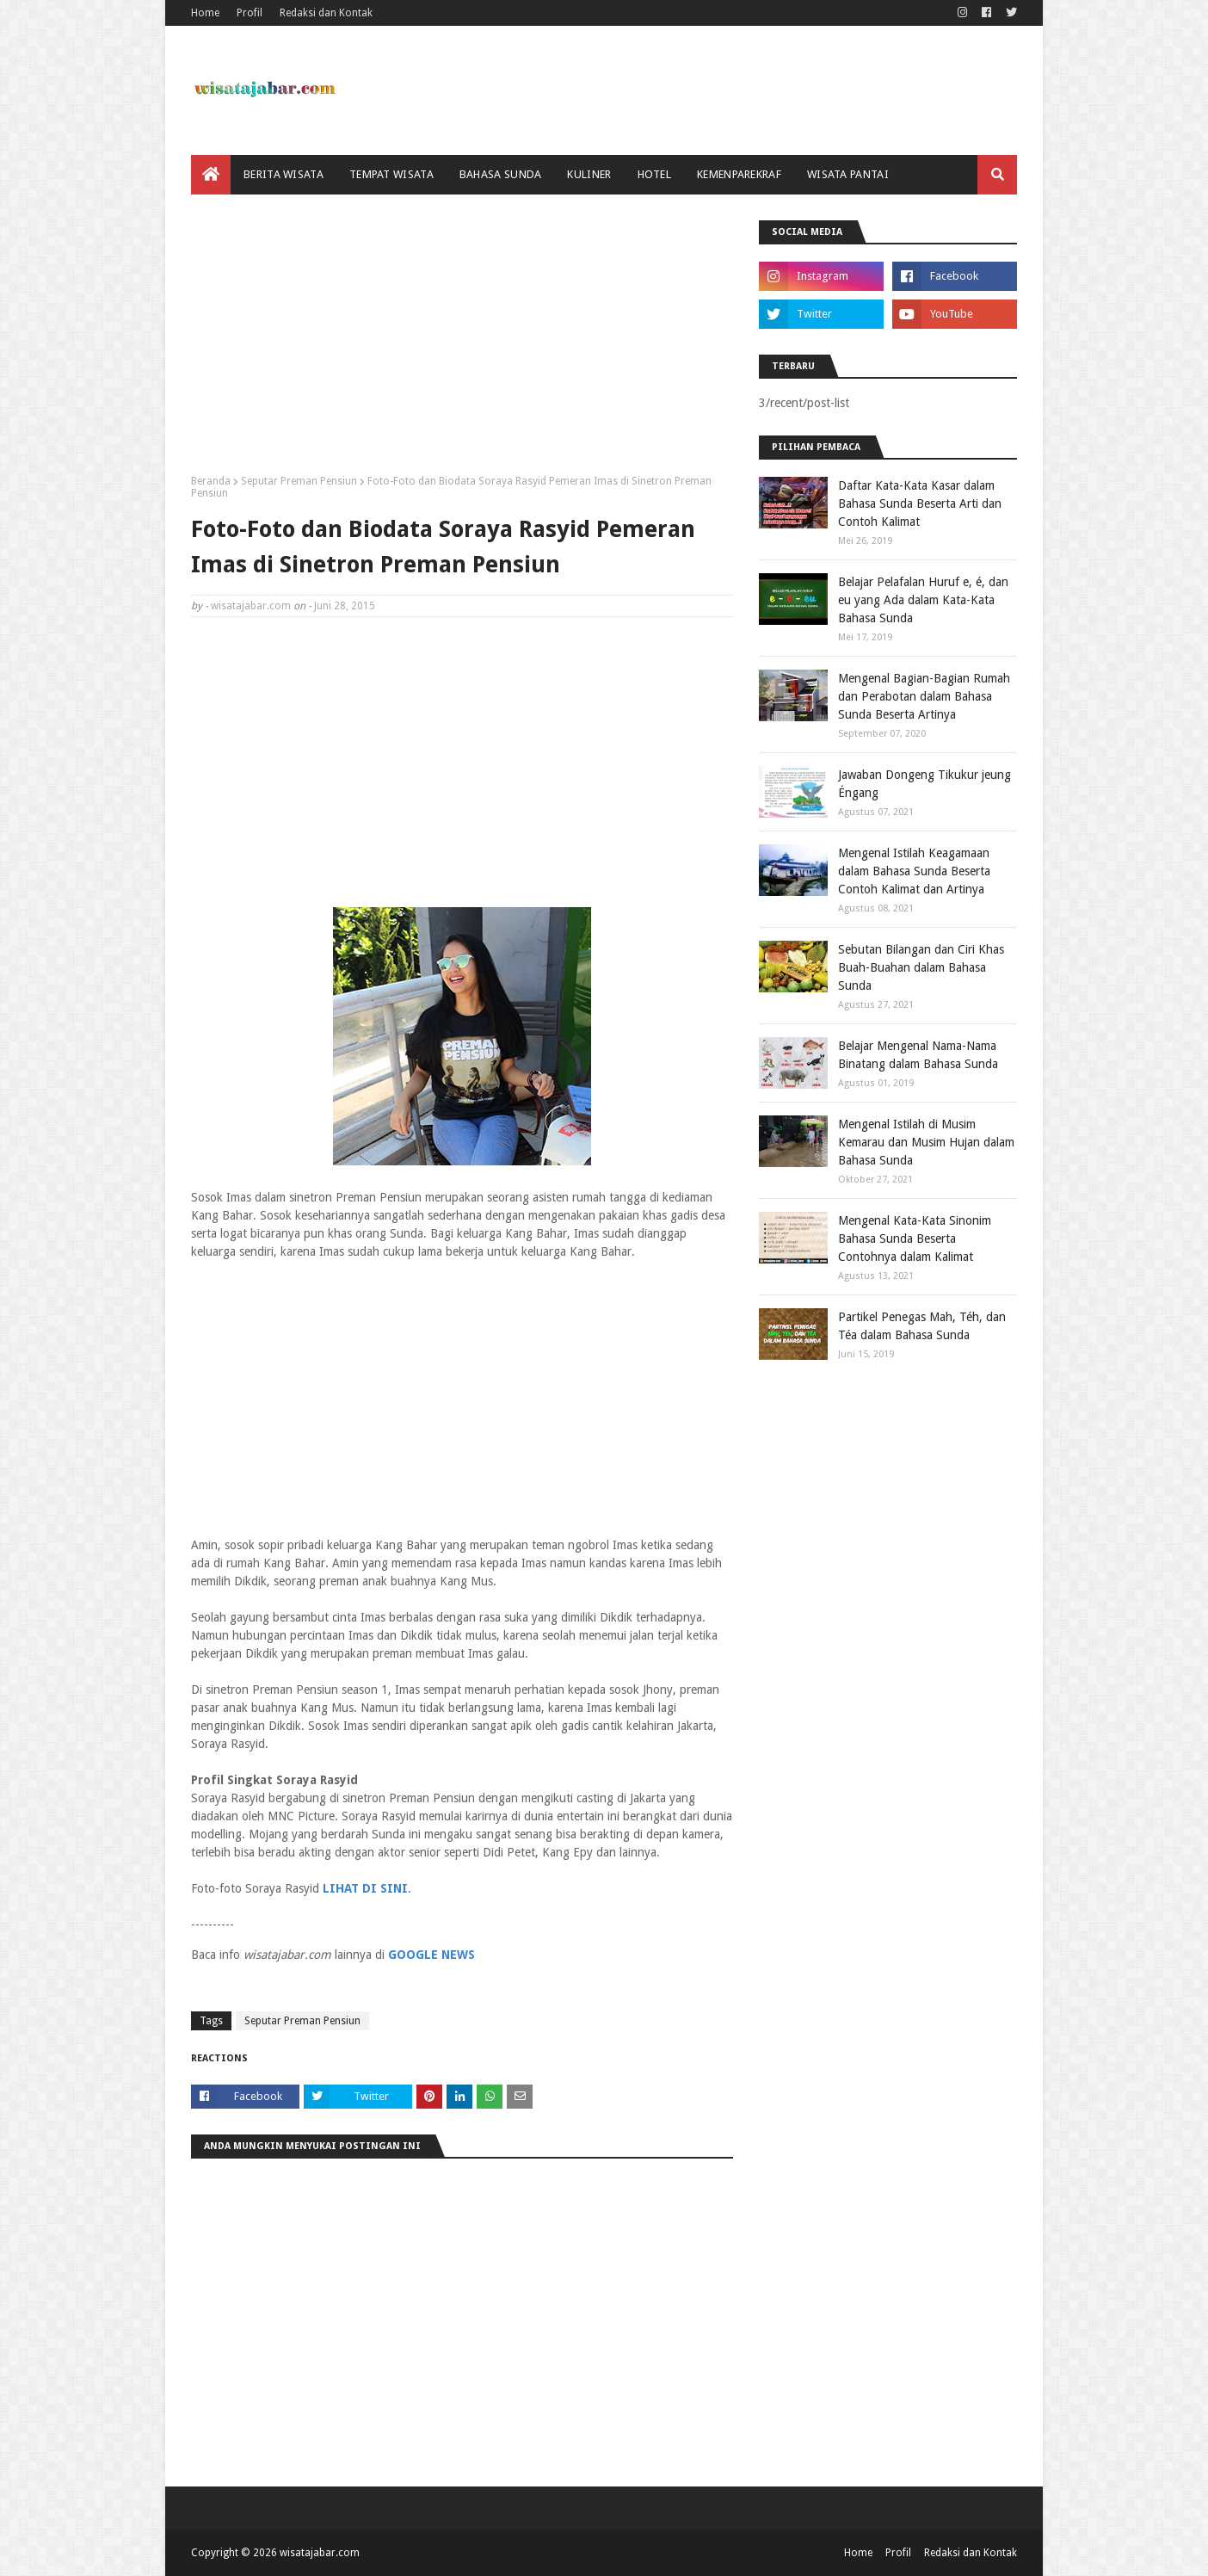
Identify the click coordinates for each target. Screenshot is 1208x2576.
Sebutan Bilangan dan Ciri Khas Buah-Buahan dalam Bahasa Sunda (921, 967)
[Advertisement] (462, 340)
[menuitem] (211, 175)
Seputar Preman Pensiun (299, 481)
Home (205, 13)
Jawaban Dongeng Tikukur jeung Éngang (924, 784)
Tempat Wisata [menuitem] (391, 174)
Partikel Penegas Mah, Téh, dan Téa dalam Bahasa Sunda (922, 1326)
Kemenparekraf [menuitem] (739, 174)
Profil (249, 13)
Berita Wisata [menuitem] (283, 174)
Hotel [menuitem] (655, 174)
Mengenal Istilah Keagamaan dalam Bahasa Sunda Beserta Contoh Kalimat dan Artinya (914, 871)
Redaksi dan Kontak (326, 13)
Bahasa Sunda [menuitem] (500, 174)
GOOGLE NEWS (431, 1954)
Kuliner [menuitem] (589, 174)
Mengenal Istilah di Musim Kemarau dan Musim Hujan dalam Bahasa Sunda (926, 1142)
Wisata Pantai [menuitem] (848, 174)
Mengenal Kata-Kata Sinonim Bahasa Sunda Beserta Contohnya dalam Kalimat (914, 1238)
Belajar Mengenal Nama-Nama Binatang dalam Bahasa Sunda (918, 1055)
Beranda (211, 481)
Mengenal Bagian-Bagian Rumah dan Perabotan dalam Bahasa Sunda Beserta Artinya (924, 696)
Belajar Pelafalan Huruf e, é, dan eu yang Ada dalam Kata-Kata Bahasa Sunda (923, 600)
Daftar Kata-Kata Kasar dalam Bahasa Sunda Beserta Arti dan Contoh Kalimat (920, 503)
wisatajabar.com (251, 606)
